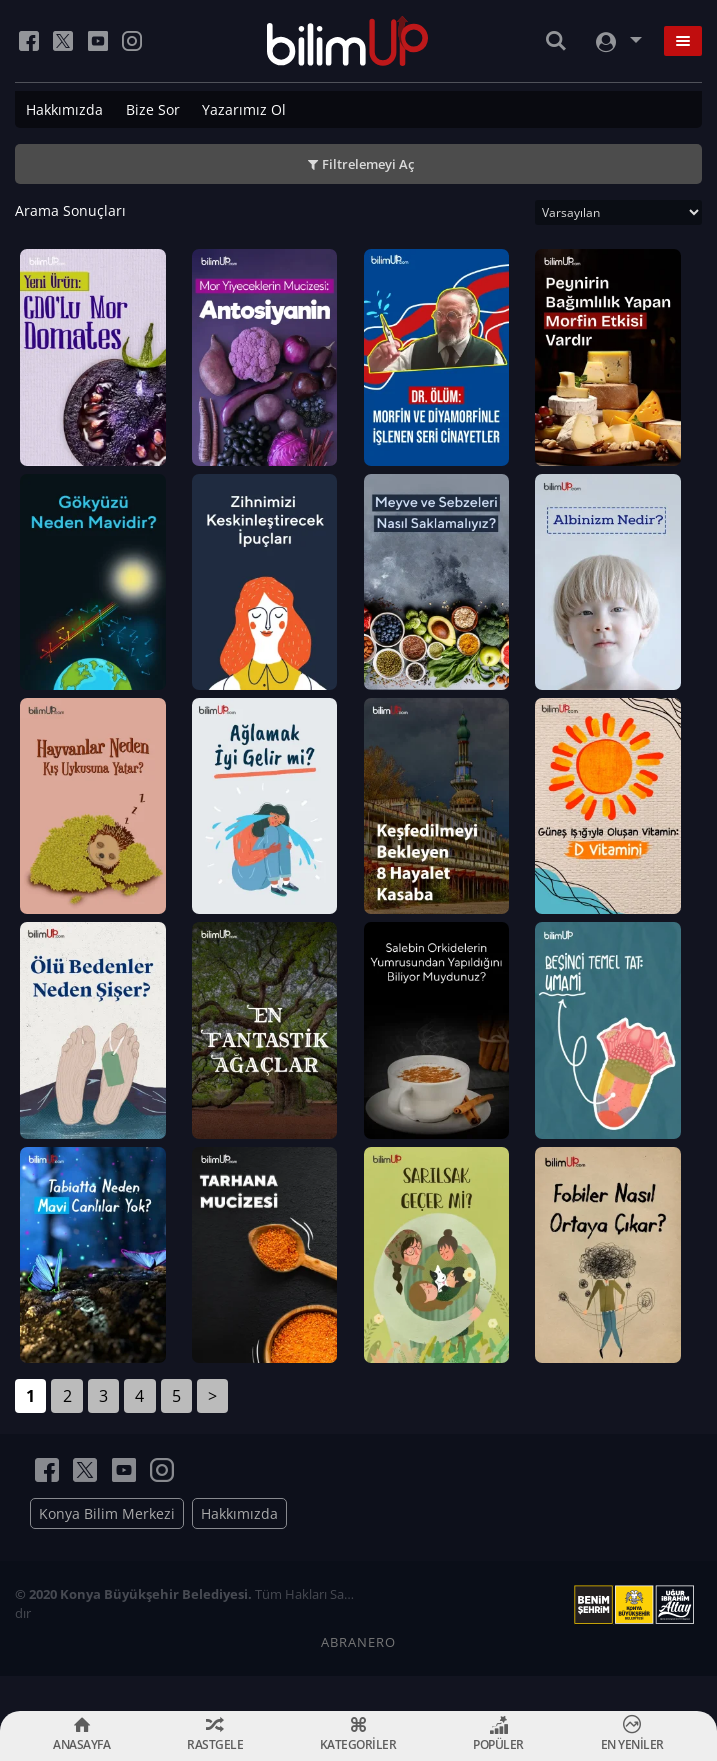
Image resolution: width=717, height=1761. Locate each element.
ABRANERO (358, 1677)
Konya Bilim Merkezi (107, 1548)
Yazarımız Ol (244, 109)
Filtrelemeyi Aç (368, 164)
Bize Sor (153, 109)
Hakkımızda (64, 109)
